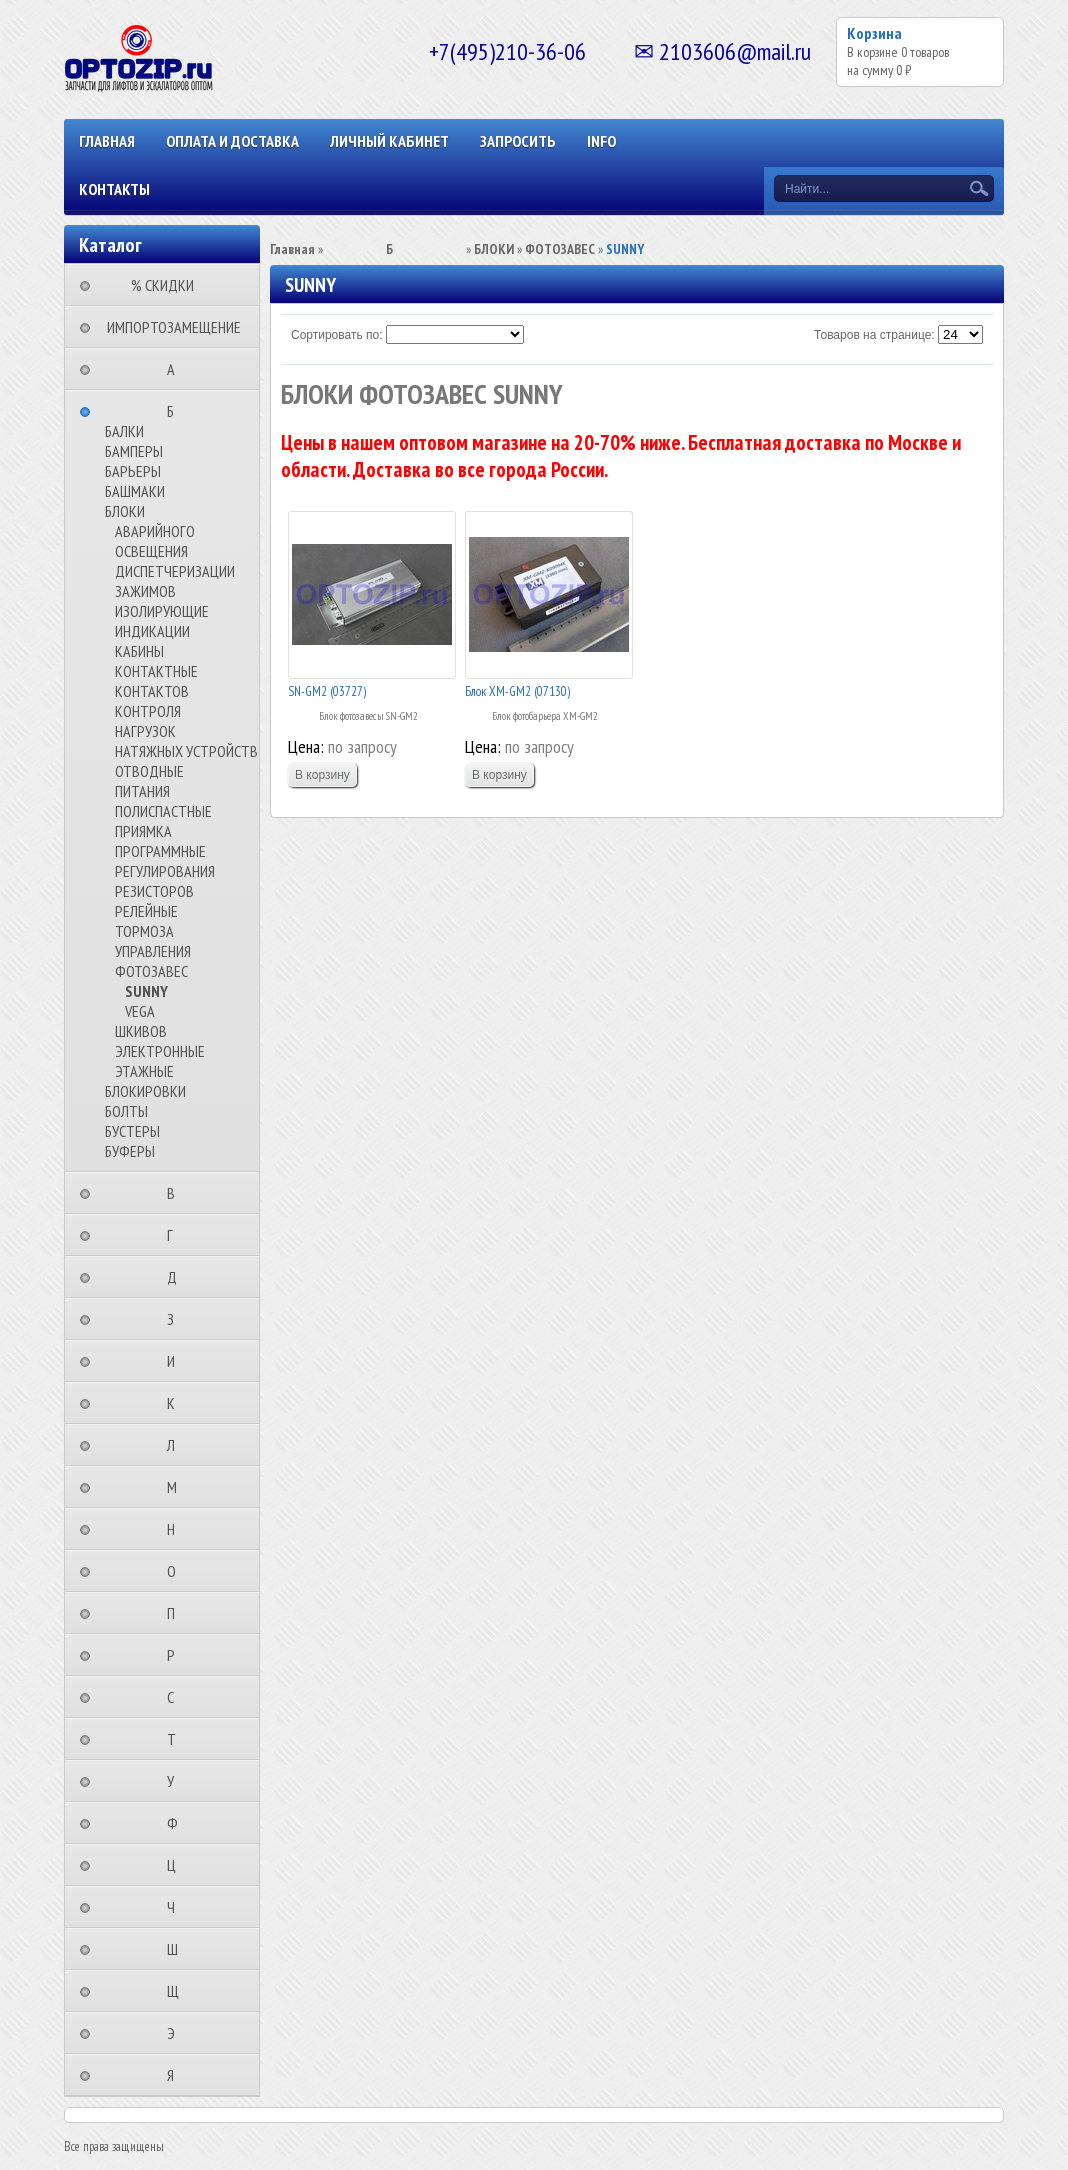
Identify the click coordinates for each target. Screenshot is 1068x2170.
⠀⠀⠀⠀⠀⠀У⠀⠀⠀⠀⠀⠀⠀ (176, 1781)
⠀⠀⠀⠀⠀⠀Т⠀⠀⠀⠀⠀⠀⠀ (177, 1739)
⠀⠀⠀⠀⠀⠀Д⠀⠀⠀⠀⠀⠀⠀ (178, 1277)
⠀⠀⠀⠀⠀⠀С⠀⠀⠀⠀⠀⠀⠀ (176, 1697)
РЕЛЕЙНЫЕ (146, 911)
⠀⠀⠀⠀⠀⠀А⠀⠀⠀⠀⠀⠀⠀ (177, 369)
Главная (107, 141)
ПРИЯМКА (143, 831)
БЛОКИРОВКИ (145, 1091)
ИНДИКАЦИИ (152, 631)
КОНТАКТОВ (152, 691)
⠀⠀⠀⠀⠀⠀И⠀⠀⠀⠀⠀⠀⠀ (177, 1361)
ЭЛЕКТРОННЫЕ (160, 1051)
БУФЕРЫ (130, 1151)
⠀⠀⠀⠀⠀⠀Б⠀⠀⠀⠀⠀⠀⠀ (176, 411)
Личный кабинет (389, 141)
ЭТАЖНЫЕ (144, 1071)
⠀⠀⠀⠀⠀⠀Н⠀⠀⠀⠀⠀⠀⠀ (177, 1529)
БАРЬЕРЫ (133, 471)
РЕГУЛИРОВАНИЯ (165, 871)
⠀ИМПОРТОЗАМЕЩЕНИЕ (168, 327)
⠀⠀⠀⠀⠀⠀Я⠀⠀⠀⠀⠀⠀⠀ (176, 2075)
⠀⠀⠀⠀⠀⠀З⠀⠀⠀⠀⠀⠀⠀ (176, 1319)
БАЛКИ (124, 431)
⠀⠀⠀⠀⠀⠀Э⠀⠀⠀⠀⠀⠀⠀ (177, 2033)
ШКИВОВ (141, 1031)
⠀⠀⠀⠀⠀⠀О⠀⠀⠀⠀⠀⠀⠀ (177, 1571)
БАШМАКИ (135, 491)
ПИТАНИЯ (142, 791)
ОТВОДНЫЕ (149, 771)
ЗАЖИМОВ (145, 591)
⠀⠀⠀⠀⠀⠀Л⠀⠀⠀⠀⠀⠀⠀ (177, 1445)
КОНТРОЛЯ (148, 711)
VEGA (140, 1011)
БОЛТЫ (126, 1111)
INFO (601, 141)
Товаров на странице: (874, 335)
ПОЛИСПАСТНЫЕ (163, 811)
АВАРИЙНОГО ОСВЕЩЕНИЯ (155, 541)
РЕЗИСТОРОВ (154, 891)
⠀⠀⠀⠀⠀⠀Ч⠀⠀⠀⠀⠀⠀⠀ (177, 1907)
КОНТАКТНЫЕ (156, 671)
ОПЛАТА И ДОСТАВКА (232, 141)
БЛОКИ (125, 511)
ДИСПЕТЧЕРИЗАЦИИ (175, 571)
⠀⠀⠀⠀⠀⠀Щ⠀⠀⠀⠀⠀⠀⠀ (179, 1991)
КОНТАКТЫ (114, 189)
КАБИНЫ (139, 651)
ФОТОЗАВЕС (151, 971)
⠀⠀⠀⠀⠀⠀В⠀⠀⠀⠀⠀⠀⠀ (177, 1193)
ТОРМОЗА (144, 931)
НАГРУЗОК (145, 731)
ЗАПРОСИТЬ (518, 141)
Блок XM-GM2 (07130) (517, 691)
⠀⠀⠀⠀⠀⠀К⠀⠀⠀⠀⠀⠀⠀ (177, 1403)
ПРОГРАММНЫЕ (160, 851)
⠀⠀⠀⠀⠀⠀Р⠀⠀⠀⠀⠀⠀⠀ (177, 1655)
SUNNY (146, 991)
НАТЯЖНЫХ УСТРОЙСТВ (186, 751)
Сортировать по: (337, 335)
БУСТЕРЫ (132, 1131)
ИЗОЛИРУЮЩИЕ (162, 611)
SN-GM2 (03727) (327, 691)
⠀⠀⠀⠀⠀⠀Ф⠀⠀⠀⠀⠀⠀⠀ (178, 1823)
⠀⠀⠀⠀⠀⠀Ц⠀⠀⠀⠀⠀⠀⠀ (177, 1865)
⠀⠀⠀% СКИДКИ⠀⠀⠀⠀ (168, 285)
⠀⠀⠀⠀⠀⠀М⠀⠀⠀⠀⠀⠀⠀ (178, 1487)
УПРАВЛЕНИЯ (153, 951)
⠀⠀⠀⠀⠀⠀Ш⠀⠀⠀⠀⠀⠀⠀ (178, 1949)
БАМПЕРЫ (134, 451)
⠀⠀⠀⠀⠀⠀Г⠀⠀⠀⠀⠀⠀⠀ (176, 1235)
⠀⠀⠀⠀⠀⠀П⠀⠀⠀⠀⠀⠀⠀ (177, 1613)
